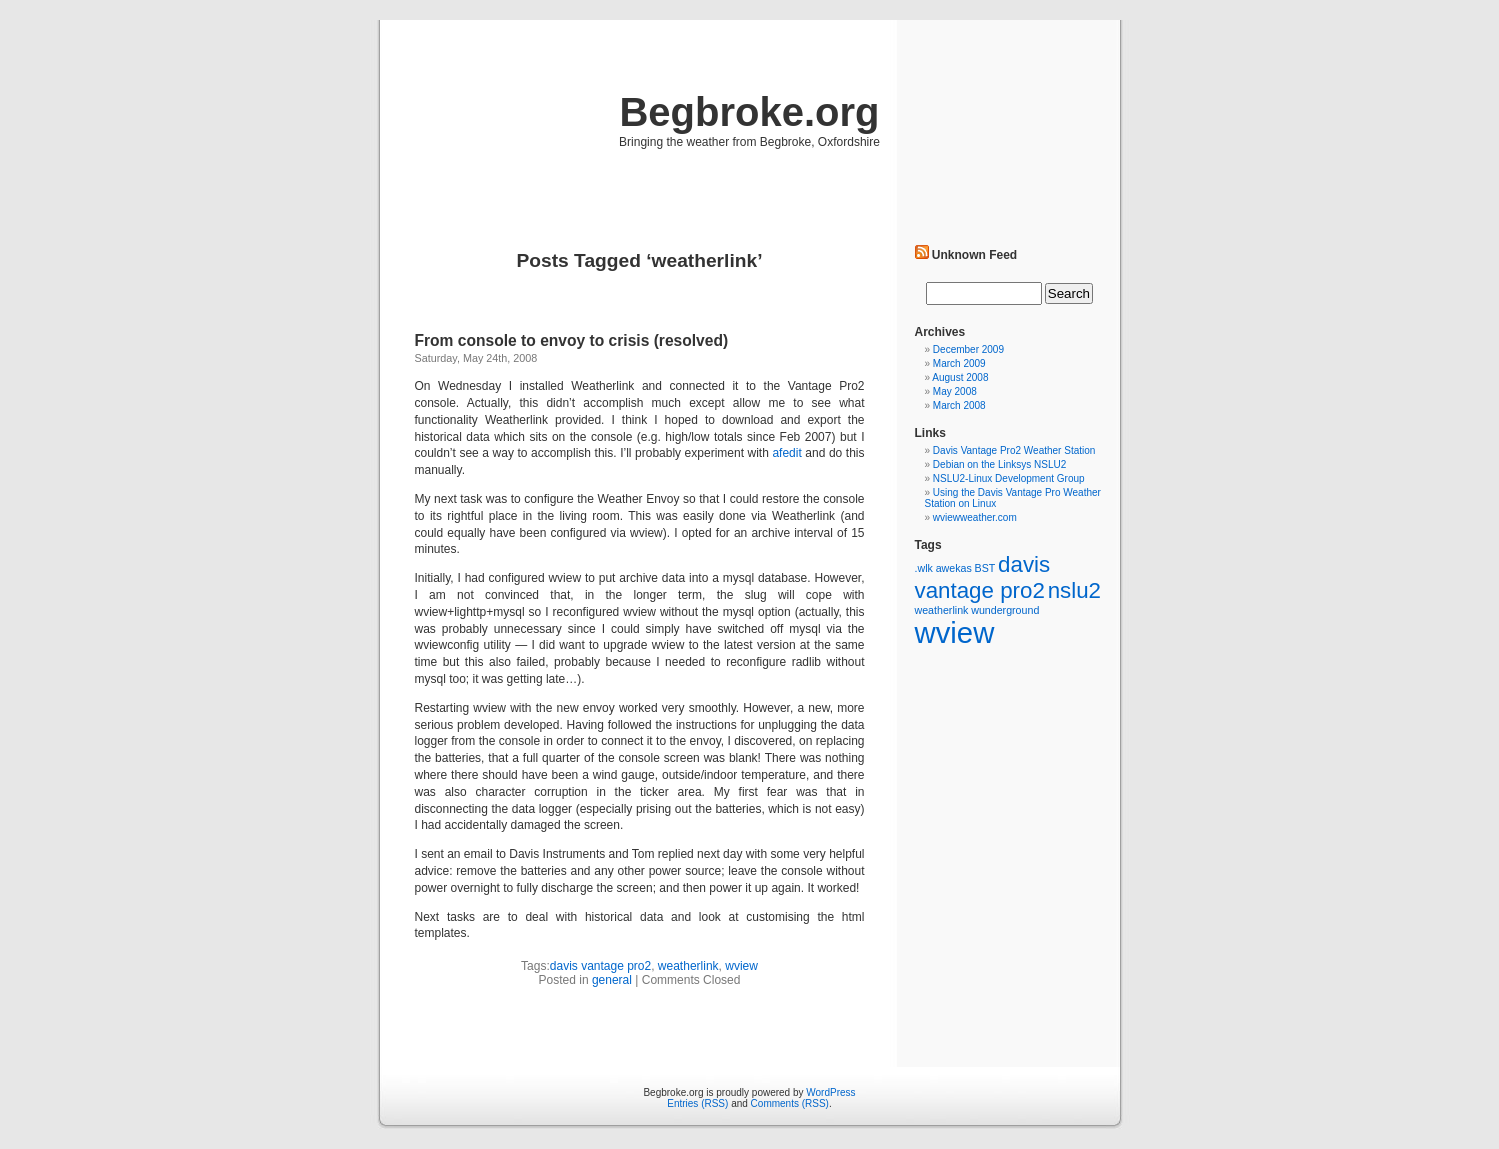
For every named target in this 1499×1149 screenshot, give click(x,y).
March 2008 (959, 405)
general (612, 980)
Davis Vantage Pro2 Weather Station (1014, 450)
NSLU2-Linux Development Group (1009, 478)
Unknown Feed (974, 255)
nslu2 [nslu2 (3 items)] (1074, 590)
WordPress (830, 1092)
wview (741, 966)
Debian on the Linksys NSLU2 (999, 464)
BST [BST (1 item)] (985, 568)
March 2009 (959, 363)
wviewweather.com (975, 517)
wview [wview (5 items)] (955, 632)
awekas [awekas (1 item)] (954, 568)
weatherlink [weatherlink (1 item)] (942, 610)
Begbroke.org (749, 112)
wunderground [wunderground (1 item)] (1005, 610)
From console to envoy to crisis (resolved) (572, 340)
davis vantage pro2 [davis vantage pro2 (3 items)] (983, 577)
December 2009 (968, 349)
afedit (786, 453)
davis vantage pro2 (600, 966)
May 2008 (955, 391)
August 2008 (960, 377)
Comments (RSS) (790, 1103)
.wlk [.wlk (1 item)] (924, 568)
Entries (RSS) (697, 1103)
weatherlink (688, 966)
